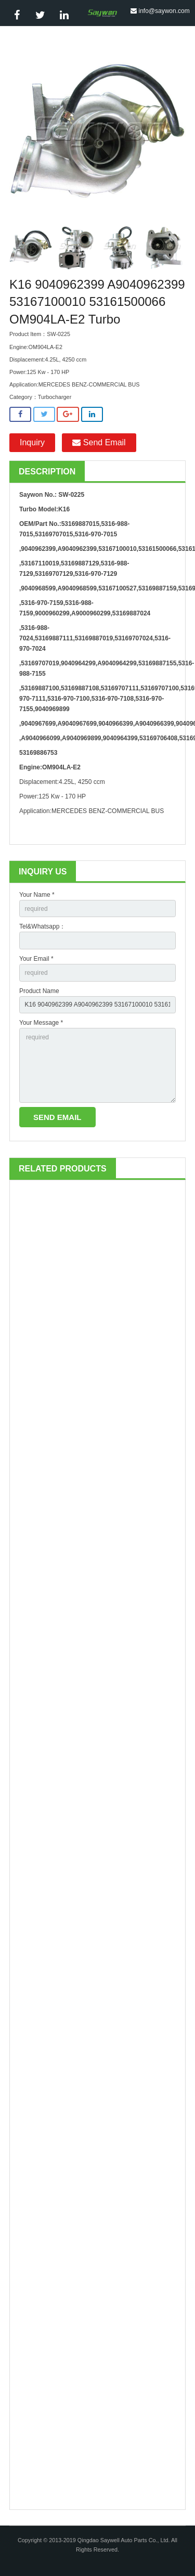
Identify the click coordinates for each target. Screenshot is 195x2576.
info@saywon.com (163, 11)
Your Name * (37, 894)
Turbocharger (54, 397)
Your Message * (41, 1022)
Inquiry (32, 442)
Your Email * (36, 958)
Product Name (39, 991)
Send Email (98, 442)
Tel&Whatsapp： (42, 926)
